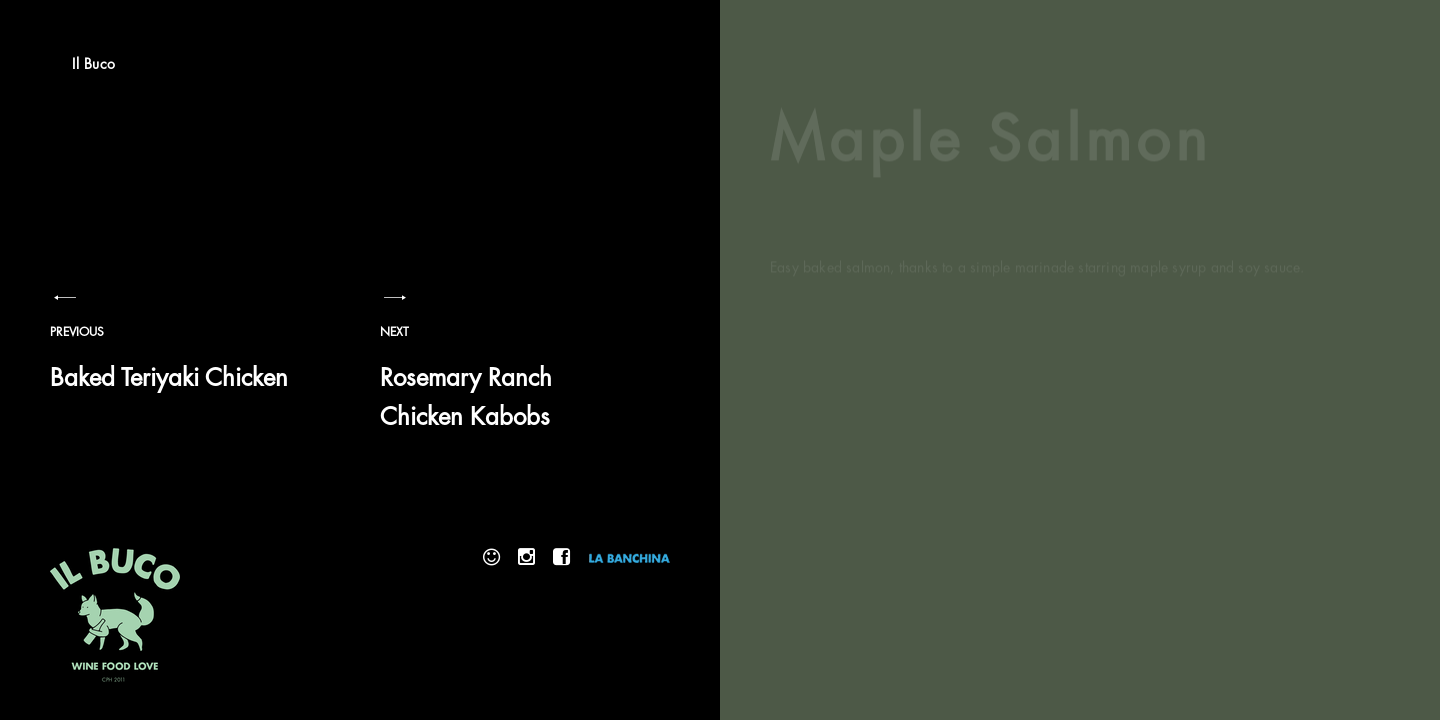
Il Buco (94, 64)
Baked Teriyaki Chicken (180, 362)
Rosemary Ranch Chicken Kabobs (510, 382)
